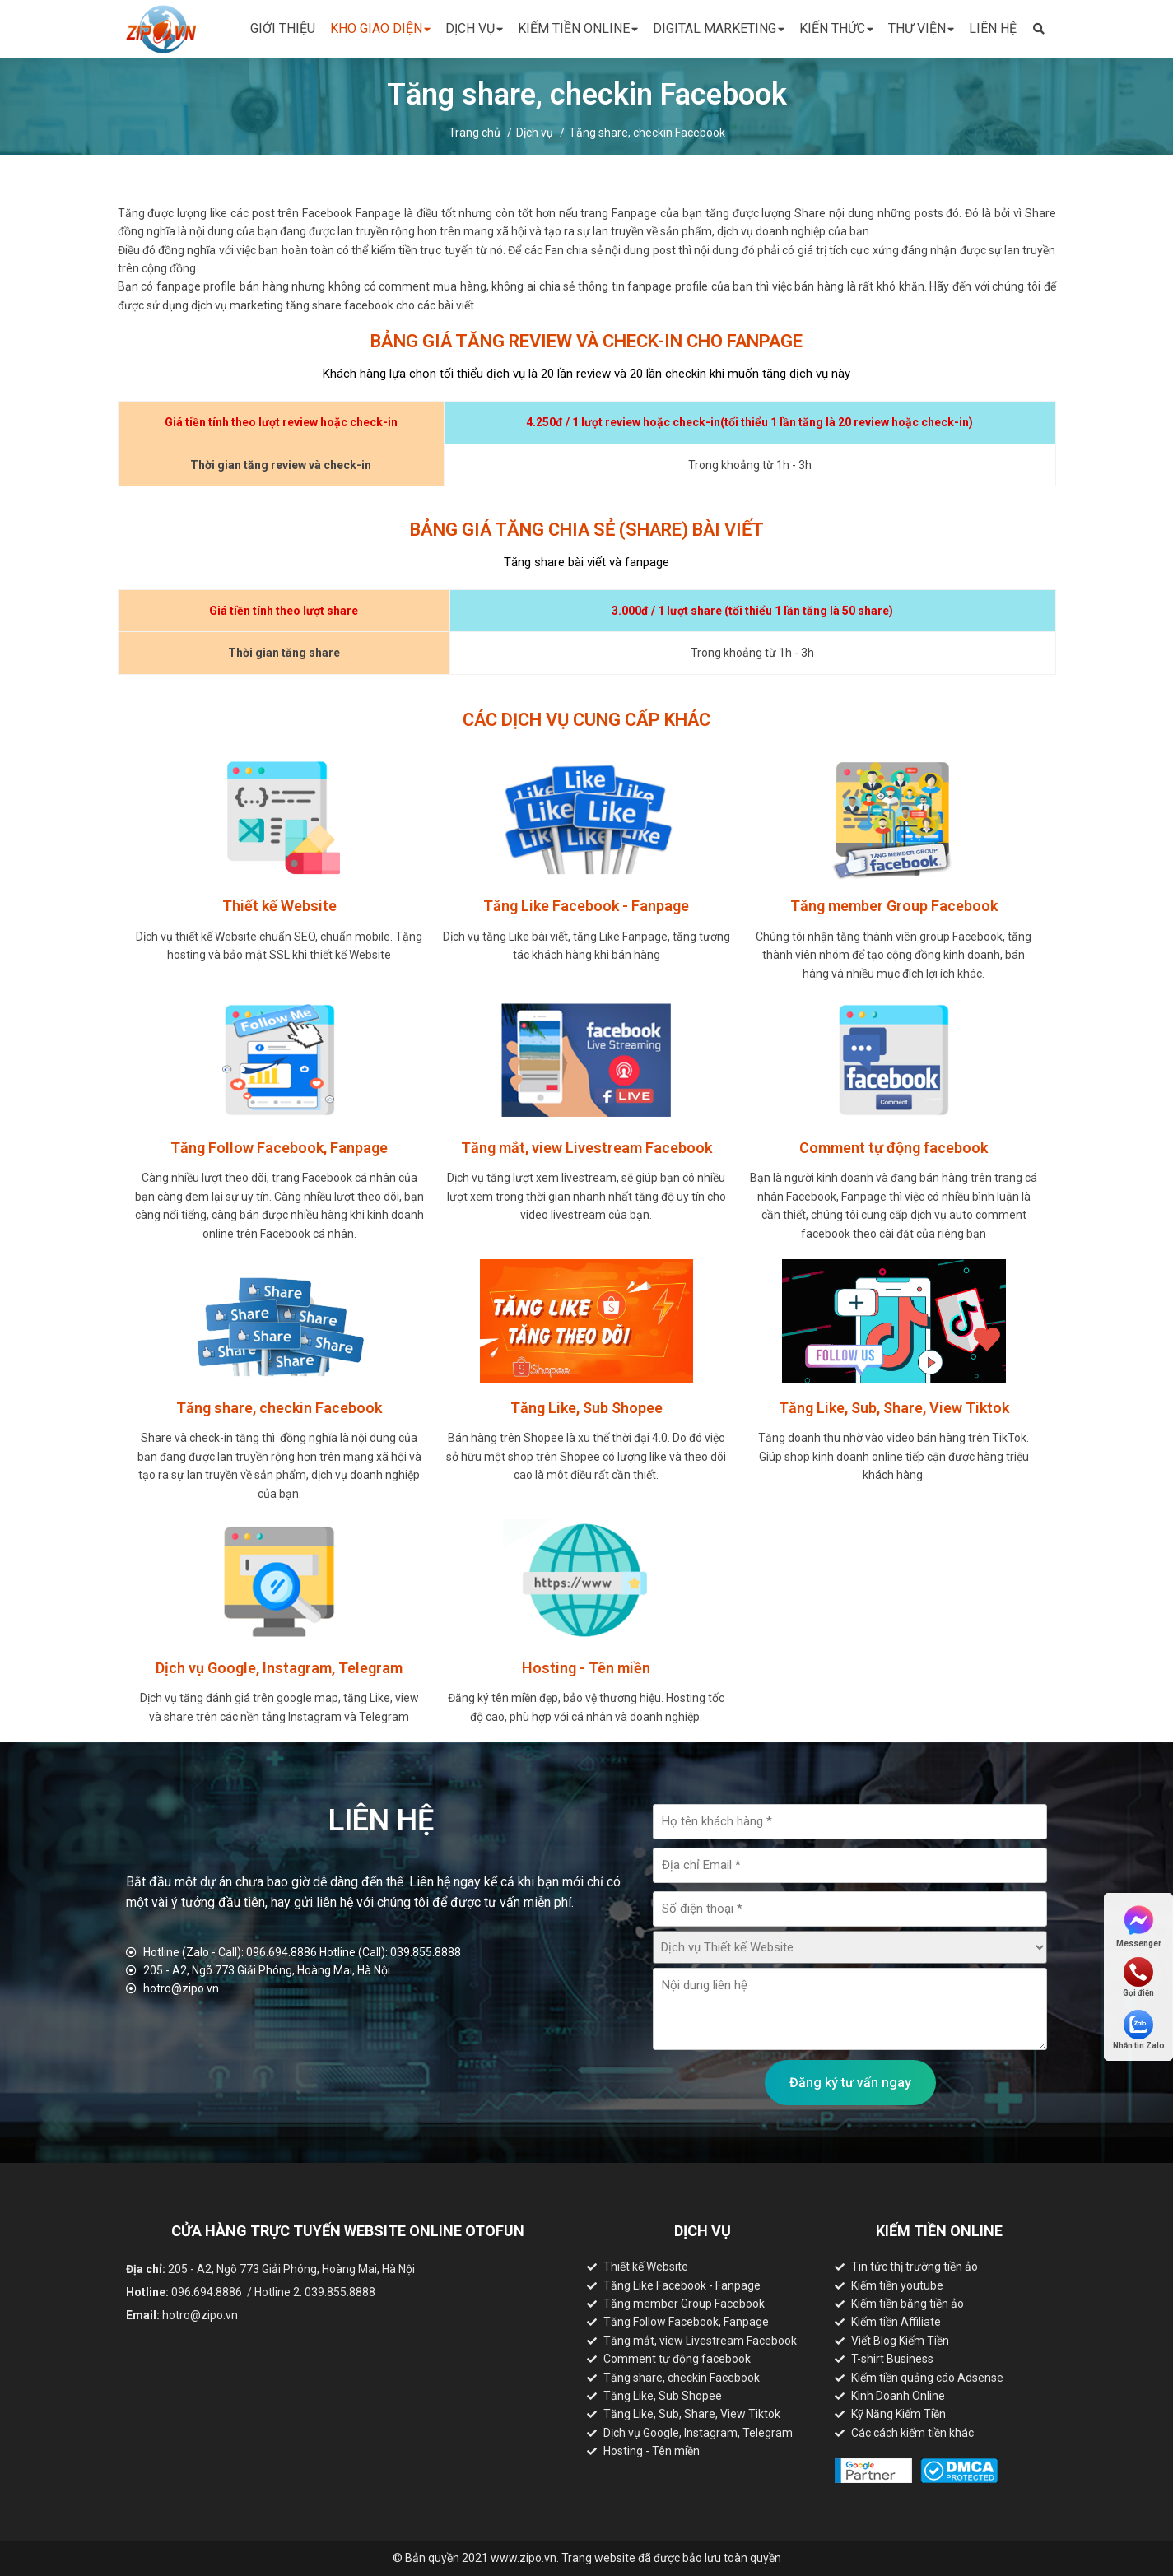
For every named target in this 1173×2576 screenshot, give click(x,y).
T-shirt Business (892, 2358)
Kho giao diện (380, 29)
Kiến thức (836, 29)
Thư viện (921, 29)
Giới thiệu (282, 28)
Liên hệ (993, 28)
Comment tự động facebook (677, 2358)
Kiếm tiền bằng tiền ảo (907, 2303)
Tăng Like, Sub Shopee (662, 2395)
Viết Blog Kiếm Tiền (900, 2340)
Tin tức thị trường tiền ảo (914, 2266)
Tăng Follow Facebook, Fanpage (686, 2321)
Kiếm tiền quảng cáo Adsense (927, 2377)
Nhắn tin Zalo (1139, 2030)
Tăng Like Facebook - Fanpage (682, 2285)
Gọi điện (1138, 1977)
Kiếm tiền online (578, 29)
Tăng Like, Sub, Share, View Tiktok (691, 2413)
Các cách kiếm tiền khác (912, 2432)
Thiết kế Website (645, 2266)
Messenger (1138, 1925)
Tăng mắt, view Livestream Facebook (700, 2340)
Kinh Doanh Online (898, 2395)
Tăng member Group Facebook (684, 2303)
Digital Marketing (718, 29)
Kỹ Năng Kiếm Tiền (898, 2413)
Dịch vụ (474, 29)
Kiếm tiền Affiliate (896, 2321)
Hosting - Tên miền (651, 2450)
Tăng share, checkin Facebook (647, 132)
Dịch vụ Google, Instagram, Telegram (698, 2432)
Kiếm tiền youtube (897, 2285)
